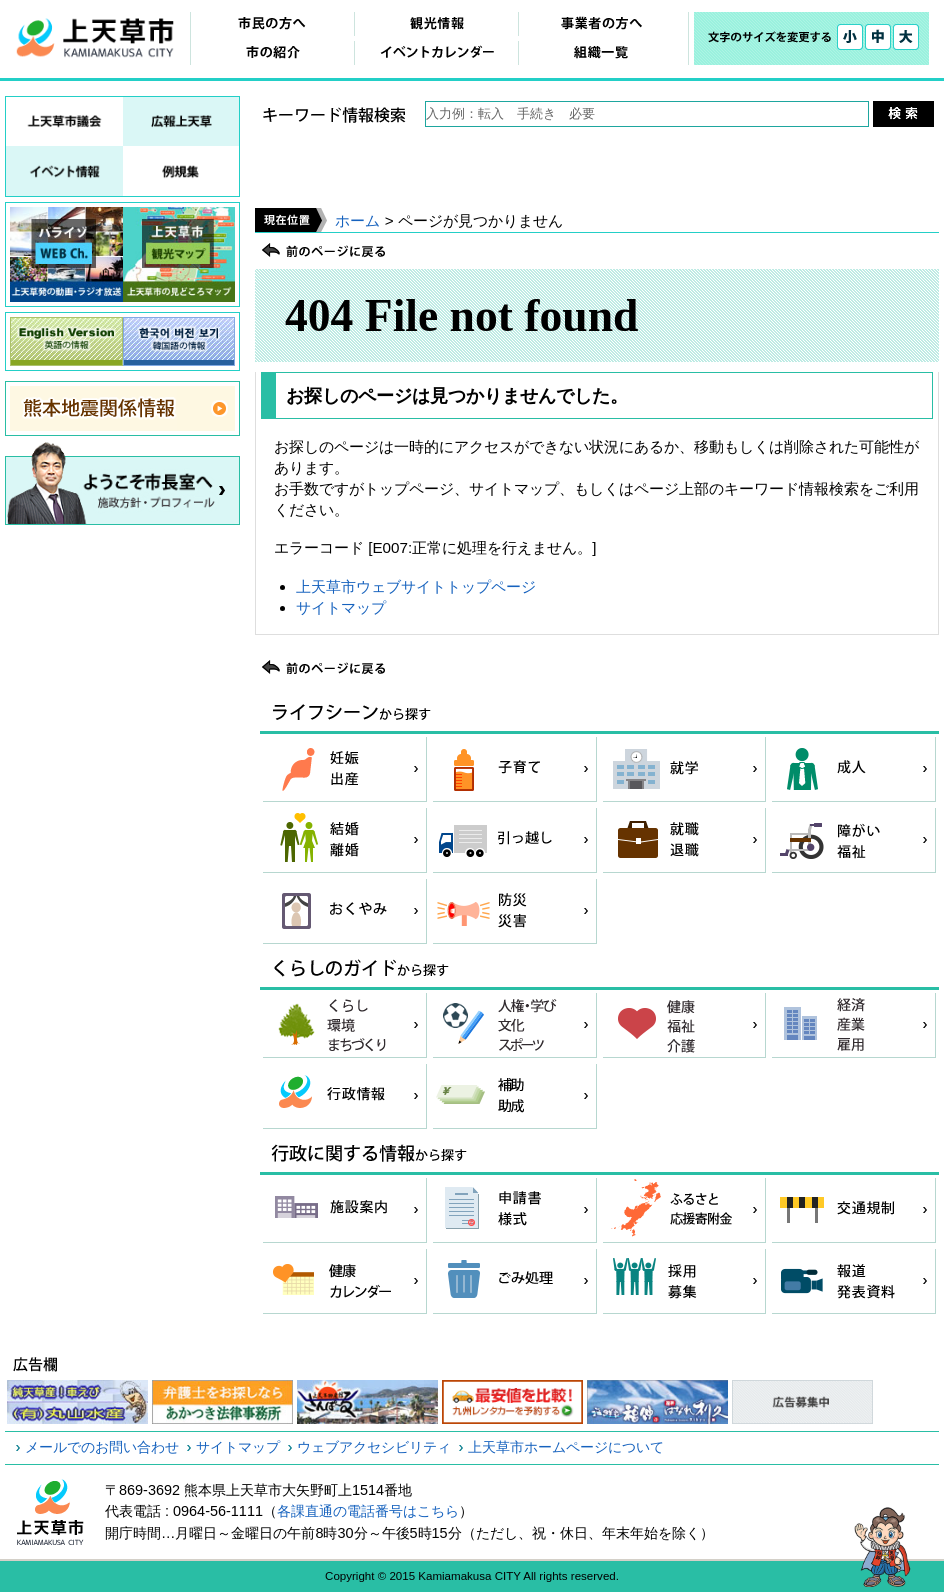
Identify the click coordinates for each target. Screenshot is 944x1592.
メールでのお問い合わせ (102, 1447)
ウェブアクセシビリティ (374, 1447)
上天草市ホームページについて (566, 1447)
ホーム (357, 220)
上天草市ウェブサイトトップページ (416, 586)
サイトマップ (341, 607)
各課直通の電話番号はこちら (368, 1511)
